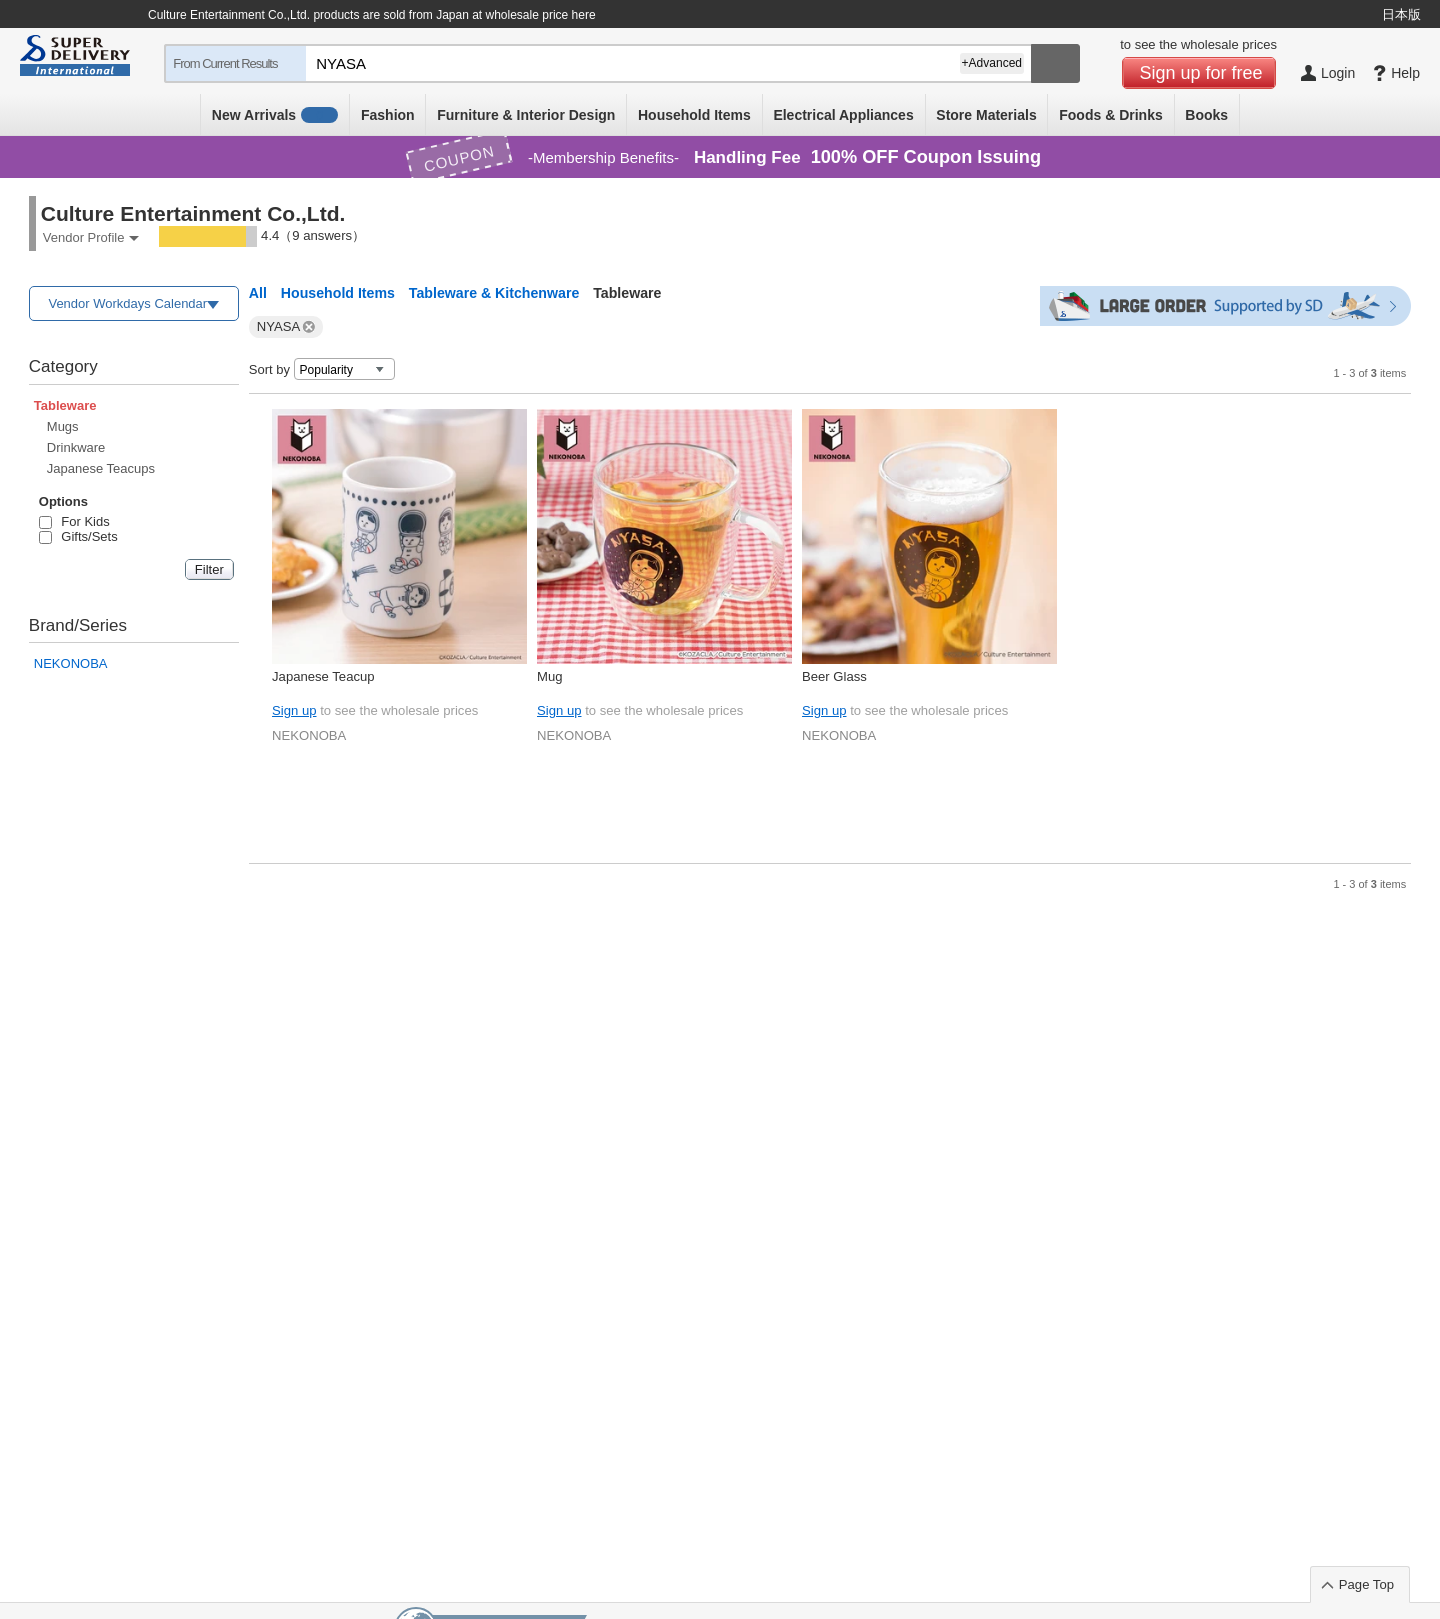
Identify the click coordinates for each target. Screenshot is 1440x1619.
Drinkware (76, 447)
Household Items (694, 115)
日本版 (1401, 14)
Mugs (63, 426)
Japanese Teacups (101, 468)
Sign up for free (1201, 73)
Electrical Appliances (843, 115)
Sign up (294, 710)
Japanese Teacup (323, 676)
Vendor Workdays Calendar (127, 303)
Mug (550, 676)
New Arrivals (275, 115)
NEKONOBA (71, 663)
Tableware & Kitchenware (494, 293)
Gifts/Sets (78, 536)
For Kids (74, 521)
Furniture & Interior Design (526, 115)
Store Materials (986, 115)
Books (1206, 115)
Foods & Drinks (1110, 115)
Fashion (388, 115)
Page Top (1366, 1584)
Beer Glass (834, 676)
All (258, 293)
